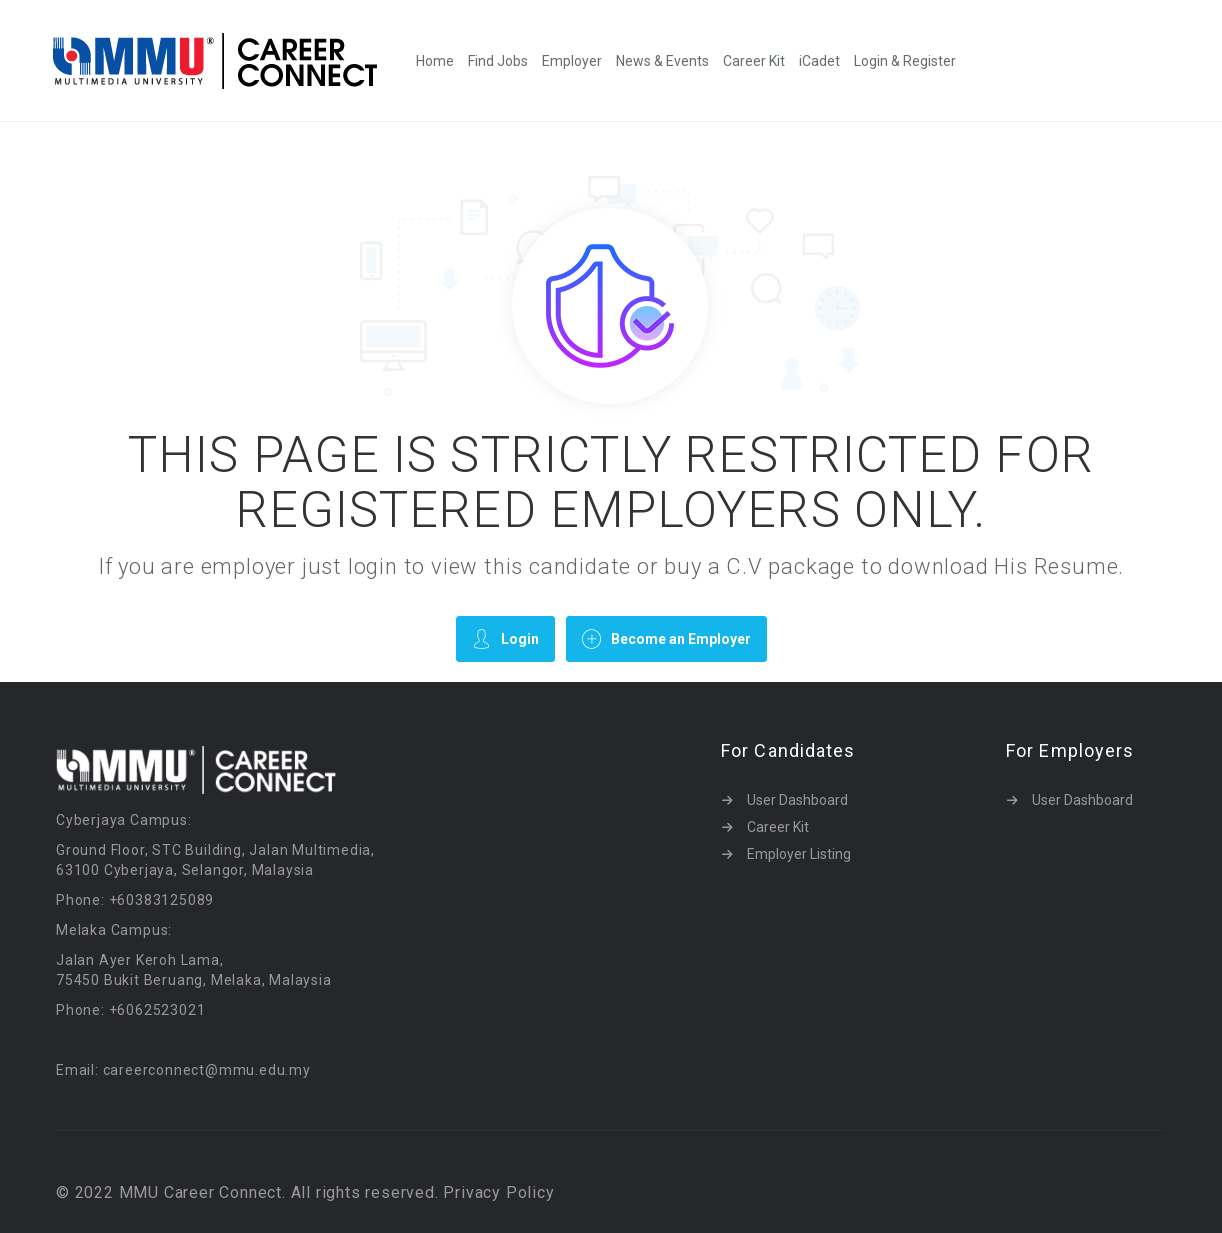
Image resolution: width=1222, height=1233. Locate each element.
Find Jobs (498, 61)
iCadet (819, 61)
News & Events (662, 61)
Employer (572, 61)
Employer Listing (799, 854)
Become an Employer (666, 638)
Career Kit (754, 61)
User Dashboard (797, 800)
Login (505, 638)
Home (435, 61)
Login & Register (905, 61)
